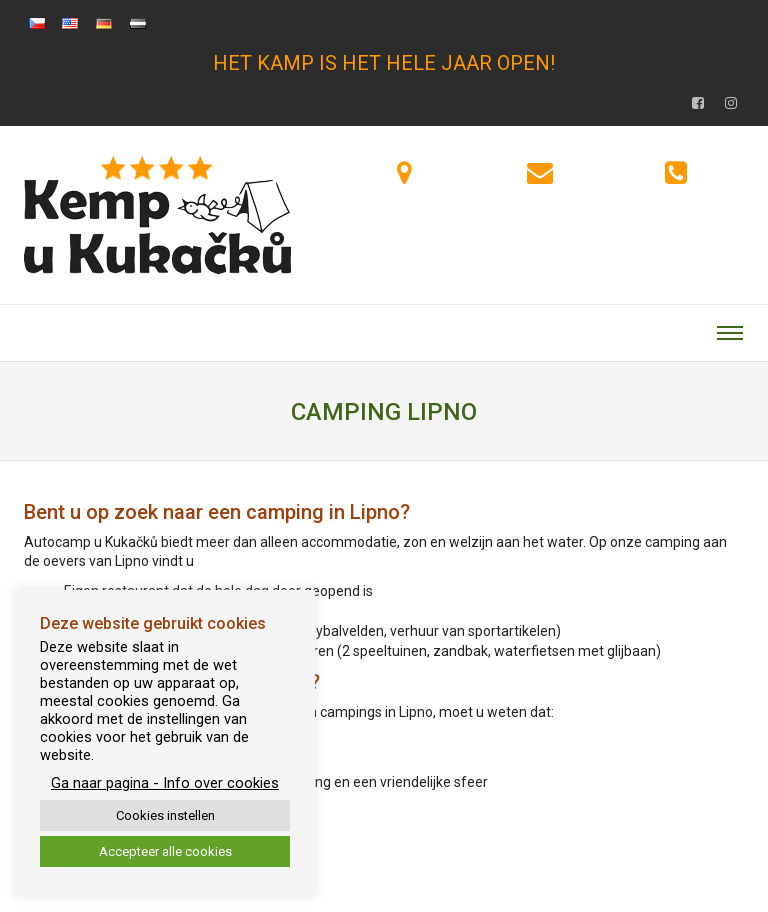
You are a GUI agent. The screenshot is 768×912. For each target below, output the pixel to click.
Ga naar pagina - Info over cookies (165, 783)
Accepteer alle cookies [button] (165, 851)
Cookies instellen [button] (165, 815)
